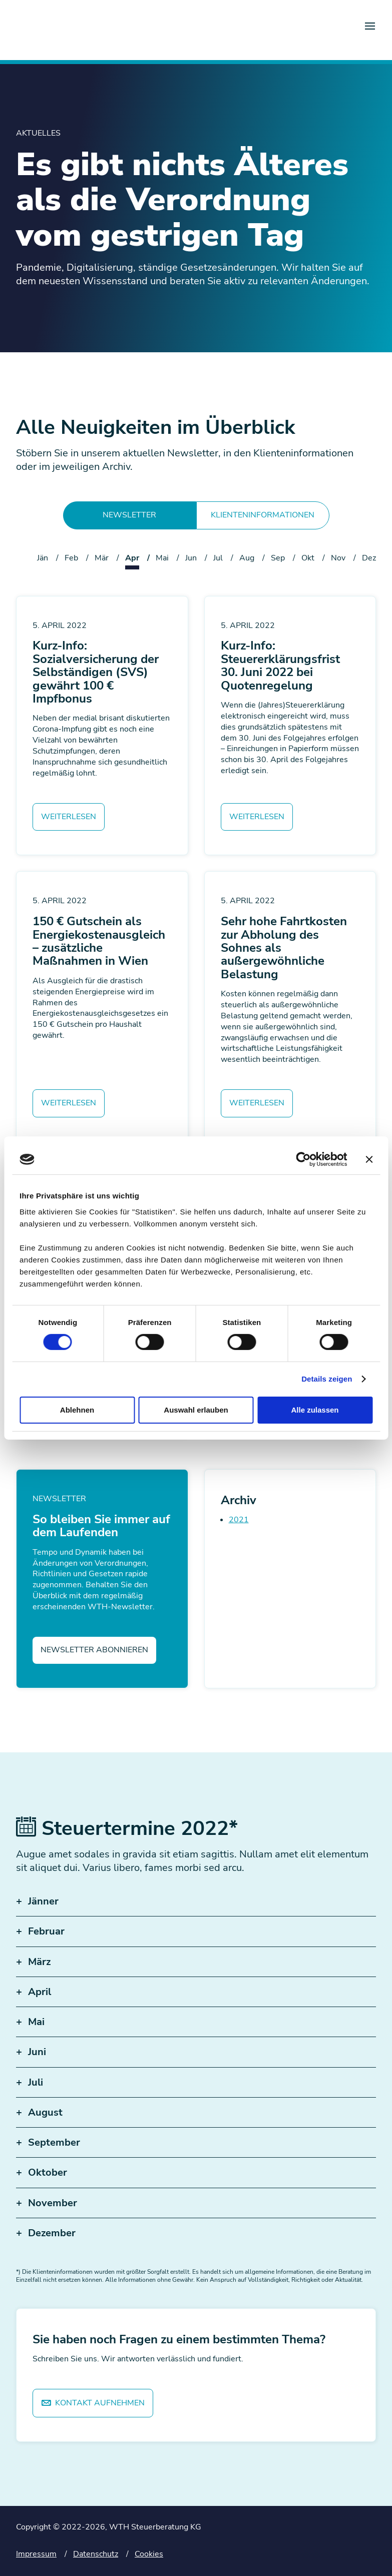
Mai (162, 557)
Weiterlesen (68, 816)
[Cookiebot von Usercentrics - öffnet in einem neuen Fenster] (303, 1159)
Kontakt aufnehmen (93, 2402)
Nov (338, 557)
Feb (71, 557)
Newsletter (129, 514)
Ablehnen (77, 1410)
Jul (218, 557)
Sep (278, 557)
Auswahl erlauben (196, 1410)
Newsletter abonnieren (94, 1649)
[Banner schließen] (368, 1159)
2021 (239, 1519)
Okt (307, 557)
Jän (42, 557)
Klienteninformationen (262, 514)
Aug (246, 557)
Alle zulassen (314, 1410)
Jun (191, 557)
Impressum (36, 2553)
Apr (132, 557)
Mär (102, 557)
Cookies (149, 2553)
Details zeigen (326, 1379)
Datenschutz (95, 2553)
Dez (369, 557)
